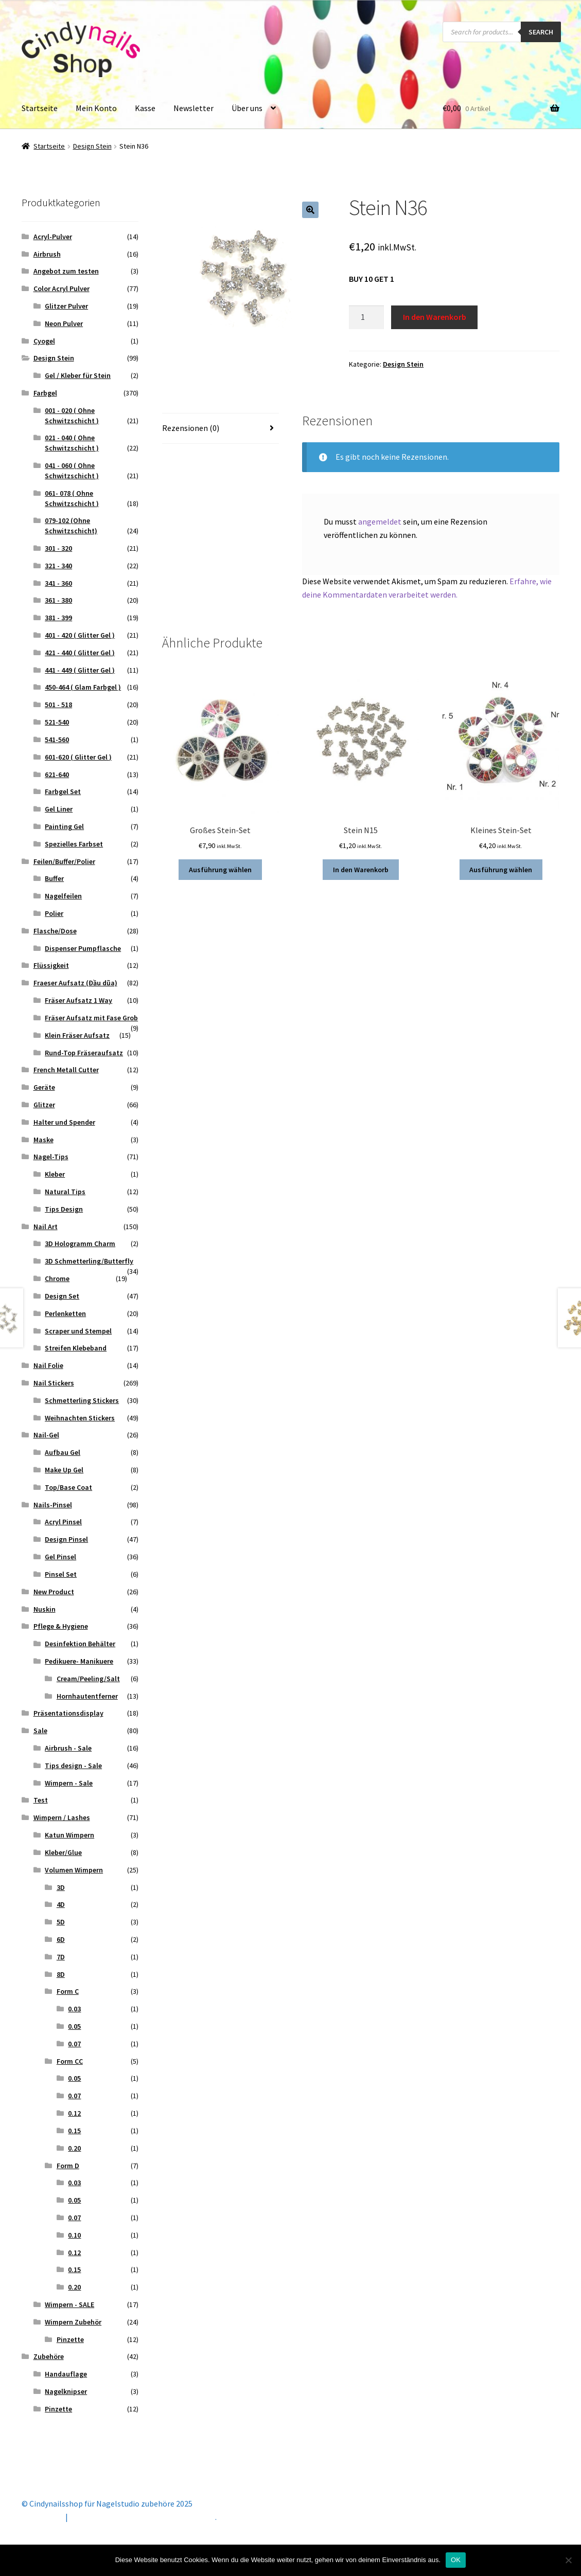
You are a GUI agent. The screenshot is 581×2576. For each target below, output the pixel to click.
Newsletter (193, 108)
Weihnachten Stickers (80, 1417)
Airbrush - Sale (68, 1748)
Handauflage (66, 2374)
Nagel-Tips (50, 1156)
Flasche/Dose (55, 930)
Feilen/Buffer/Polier (64, 861)
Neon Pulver (64, 323)
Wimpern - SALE (69, 2304)
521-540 (57, 722)
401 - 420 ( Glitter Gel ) (80, 635)
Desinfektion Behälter (80, 1643)
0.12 (74, 2113)
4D (61, 1904)
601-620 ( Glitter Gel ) (78, 757)
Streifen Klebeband (76, 1348)
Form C (68, 1991)
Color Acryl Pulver (61, 288)
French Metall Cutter (66, 1069)
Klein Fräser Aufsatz (77, 1035)
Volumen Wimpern (74, 1870)
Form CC (70, 2061)
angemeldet (379, 521)
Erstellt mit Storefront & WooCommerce (142, 2517)
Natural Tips (65, 1191)
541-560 (57, 739)
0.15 (74, 2130)
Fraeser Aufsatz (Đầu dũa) (75, 982)
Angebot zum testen (66, 271)
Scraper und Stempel (78, 1331)
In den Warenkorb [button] (361, 869)
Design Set (62, 1296)
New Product (53, 1591)
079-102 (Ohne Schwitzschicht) (71, 525)
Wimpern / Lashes (61, 1817)
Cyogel (44, 341)
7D (61, 1956)
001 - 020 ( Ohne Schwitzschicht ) (72, 415)
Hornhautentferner (87, 1696)
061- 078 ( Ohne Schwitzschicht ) (72, 498)
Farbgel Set (63, 791)
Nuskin (44, 1609)
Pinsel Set (61, 1574)
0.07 (74, 2043)
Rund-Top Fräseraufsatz (84, 1052)
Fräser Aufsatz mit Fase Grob (91, 1017)
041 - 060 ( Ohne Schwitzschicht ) (72, 470)
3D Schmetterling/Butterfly (89, 1261)
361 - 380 (58, 600)
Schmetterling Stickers (82, 1400)
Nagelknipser (66, 2391)
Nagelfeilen (63, 895)
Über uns (247, 108)
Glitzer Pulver (66, 306)
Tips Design (64, 1209)
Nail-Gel (46, 1434)
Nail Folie (48, 1365)
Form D (68, 2165)
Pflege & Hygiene (60, 1626)
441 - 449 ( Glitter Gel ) (80, 670)
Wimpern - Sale (69, 1783)
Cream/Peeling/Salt (88, 1678)
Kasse (145, 108)
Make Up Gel (64, 1469)
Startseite (40, 108)
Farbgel (45, 393)
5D (61, 1921)
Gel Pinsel (60, 1556)
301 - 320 (58, 548)
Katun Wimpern (69, 1835)
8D (61, 1974)
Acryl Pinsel (63, 1521)
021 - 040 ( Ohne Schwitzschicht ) (72, 443)
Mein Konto (96, 108)
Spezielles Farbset (74, 844)
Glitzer (44, 1104)
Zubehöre (48, 2356)
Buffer (54, 878)
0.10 (74, 2235)
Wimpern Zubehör (73, 2322)
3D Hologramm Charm (80, 1243)
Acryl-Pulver (52, 236)
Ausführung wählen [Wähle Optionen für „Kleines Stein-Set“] (500, 869)
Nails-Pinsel (52, 1504)
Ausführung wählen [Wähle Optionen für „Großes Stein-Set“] (220, 869)
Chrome (57, 1278)
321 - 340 (58, 565)
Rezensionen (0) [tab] (190, 428)
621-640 (57, 774)
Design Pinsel (66, 1539)
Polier (54, 913)
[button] (310, 210)
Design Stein (92, 146)
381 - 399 (58, 617)
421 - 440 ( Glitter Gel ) (80, 652)
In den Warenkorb (434, 317)
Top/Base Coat (68, 1487)
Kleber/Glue (63, 1852)
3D (61, 1887)
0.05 (74, 2026)
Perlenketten (65, 1313)
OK (456, 2560)
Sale (40, 1730)
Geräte (44, 1087)
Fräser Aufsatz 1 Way (78, 1000)
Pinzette (70, 2339)
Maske (43, 1139)
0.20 (74, 2148)
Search (541, 32)
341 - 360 (58, 583)
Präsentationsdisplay (68, 1713)
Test (40, 1800)
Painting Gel (64, 826)
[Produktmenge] (366, 317)
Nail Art (45, 1226)
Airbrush (47, 254)
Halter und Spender (64, 1122)
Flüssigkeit (51, 965)
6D (61, 1939)
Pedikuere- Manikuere (79, 1661)
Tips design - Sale (73, 1765)
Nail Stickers (53, 1383)
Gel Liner (59, 809)
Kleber (55, 1174)
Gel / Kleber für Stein (78, 375)
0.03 (74, 2008)
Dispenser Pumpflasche (83, 948)
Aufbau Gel (62, 1452)
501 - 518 (58, 704)
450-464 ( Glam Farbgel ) (83, 687)
